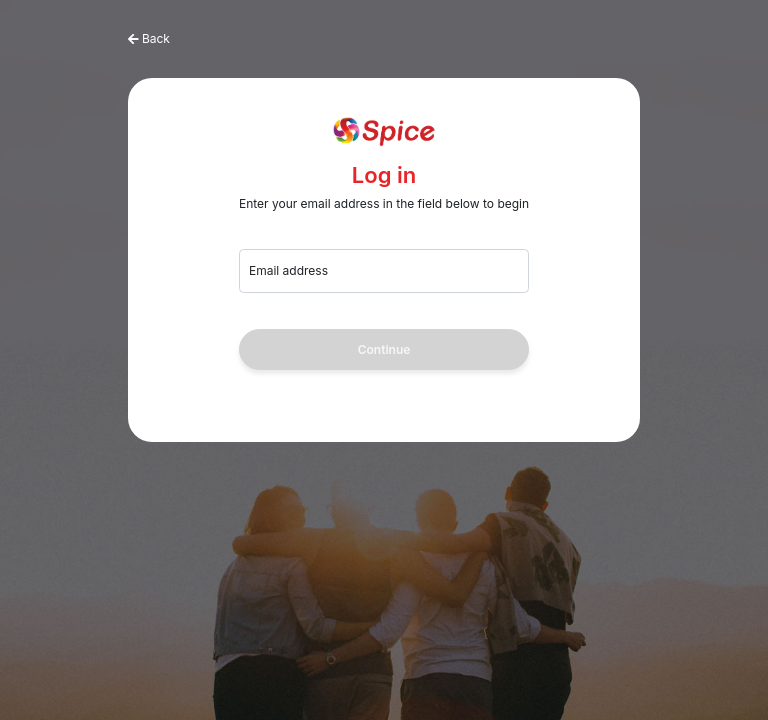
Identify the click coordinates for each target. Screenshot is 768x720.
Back (156, 38)
